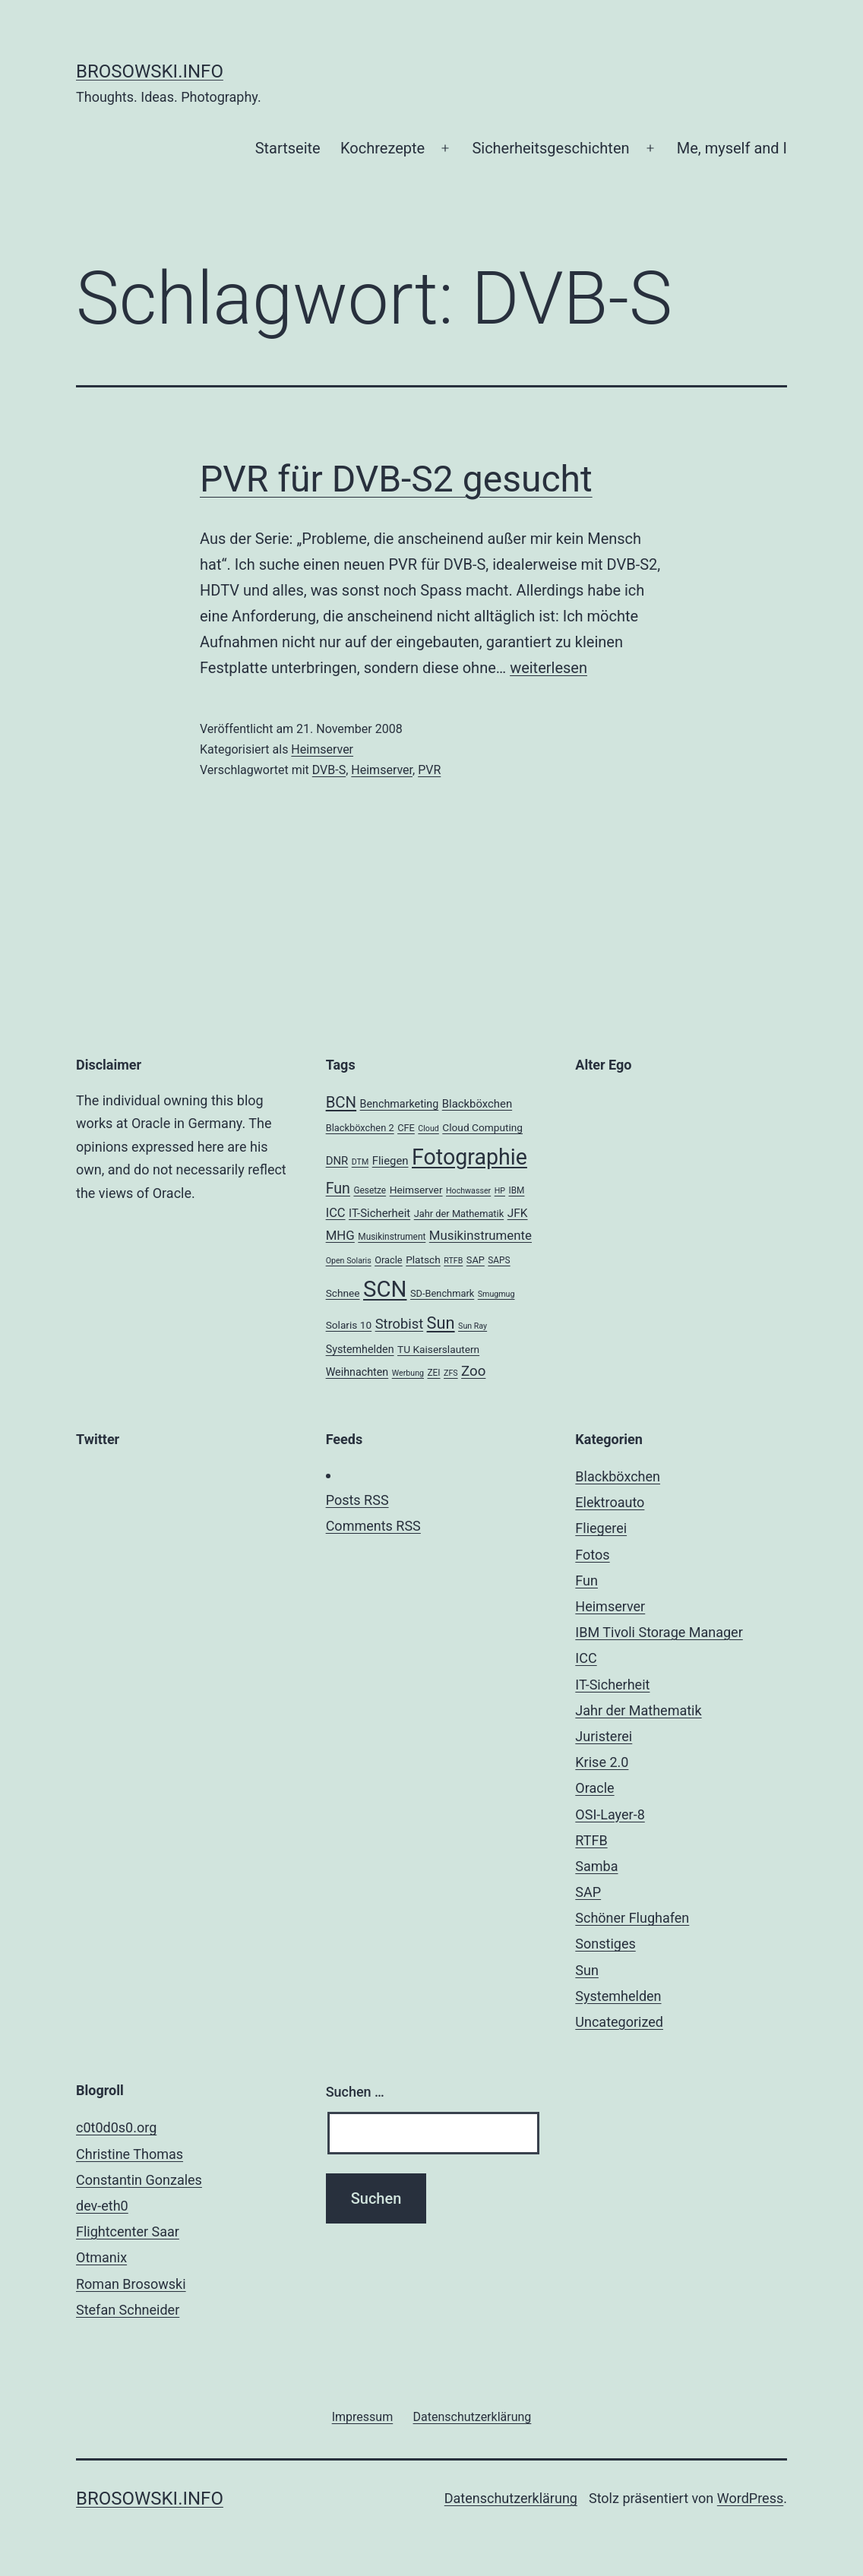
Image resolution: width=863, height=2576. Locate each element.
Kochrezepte (382, 148)
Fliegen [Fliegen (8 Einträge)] (390, 1161)
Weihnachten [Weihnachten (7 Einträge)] (357, 1372)
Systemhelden (618, 1996)
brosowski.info (149, 71)
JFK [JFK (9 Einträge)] (517, 1213)
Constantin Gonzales (139, 2180)
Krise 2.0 (601, 1762)
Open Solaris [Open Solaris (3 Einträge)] (348, 1261)
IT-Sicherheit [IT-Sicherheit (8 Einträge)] (379, 1213)
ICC (585, 1658)
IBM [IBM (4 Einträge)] (516, 1190)
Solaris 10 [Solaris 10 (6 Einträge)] (349, 1325)
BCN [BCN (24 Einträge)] (341, 1102)
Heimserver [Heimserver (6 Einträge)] (416, 1190)
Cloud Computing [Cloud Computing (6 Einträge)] (482, 1127)
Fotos (592, 1555)
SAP (588, 1892)
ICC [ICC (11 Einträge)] (336, 1213)
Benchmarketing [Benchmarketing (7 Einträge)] (399, 1104)
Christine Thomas (129, 2154)
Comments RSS (373, 1526)
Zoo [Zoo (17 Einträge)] (473, 1371)
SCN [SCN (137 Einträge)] (384, 1289)
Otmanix (101, 2257)
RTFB (591, 1840)
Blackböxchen (617, 1476)
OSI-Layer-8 (609, 1814)
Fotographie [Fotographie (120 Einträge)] (469, 1157)
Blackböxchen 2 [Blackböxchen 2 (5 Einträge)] (360, 1127)
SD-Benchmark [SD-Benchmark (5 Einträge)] (442, 1293)
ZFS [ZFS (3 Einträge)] (451, 1373)
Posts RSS (357, 1500)
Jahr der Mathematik (638, 1710)
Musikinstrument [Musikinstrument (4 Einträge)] (391, 1236)
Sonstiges (605, 1944)
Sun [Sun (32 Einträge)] (441, 1322)
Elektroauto (609, 1502)
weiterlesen (548, 668)
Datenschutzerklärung (510, 2498)
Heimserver (322, 749)
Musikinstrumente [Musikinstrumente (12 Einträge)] (480, 1235)
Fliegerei (601, 1528)
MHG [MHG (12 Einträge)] (340, 1235)
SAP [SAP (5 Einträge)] (475, 1260)
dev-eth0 (102, 2206)
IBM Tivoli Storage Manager (658, 1632)
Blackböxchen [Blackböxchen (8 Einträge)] (477, 1104)
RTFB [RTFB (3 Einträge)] (453, 1261)
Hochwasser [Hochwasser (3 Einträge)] (468, 1191)
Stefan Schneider (127, 2310)
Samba (596, 1866)
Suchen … (355, 2092)
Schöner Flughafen (632, 1918)
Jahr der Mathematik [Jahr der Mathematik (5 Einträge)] (459, 1213)
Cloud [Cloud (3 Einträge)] (428, 1128)
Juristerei (603, 1736)
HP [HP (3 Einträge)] (500, 1191)
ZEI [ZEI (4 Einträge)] (433, 1372)
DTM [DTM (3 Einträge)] (360, 1162)
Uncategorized (619, 2022)
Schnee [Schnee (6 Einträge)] (343, 1293)
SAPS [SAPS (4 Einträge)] (499, 1260)
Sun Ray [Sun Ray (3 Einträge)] (472, 1326)
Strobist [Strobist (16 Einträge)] (399, 1324)
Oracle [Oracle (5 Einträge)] (389, 1260)
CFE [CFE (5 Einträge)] (406, 1127)
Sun (587, 1970)
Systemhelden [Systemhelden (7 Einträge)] (360, 1349)
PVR (429, 770)
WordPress (750, 2498)
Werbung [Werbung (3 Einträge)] (408, 1373)
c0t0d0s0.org (116, 2127)
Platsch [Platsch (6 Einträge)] (423, 1259)
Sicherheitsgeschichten (550, 148)
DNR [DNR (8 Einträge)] (337, 1161)
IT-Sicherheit (612, 1685)
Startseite (288, 148)
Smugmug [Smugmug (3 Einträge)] (496, 1294)
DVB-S (329, 770)
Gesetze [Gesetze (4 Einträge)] (369, 1190)
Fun (586, 1580)
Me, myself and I (732, 148)
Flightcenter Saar (127, 2231)
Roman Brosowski (131, 2284)
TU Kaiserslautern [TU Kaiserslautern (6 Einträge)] (438, 1349)
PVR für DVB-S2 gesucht (396, 479)
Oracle (594, 1788)
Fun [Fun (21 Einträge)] (338, 1188)
